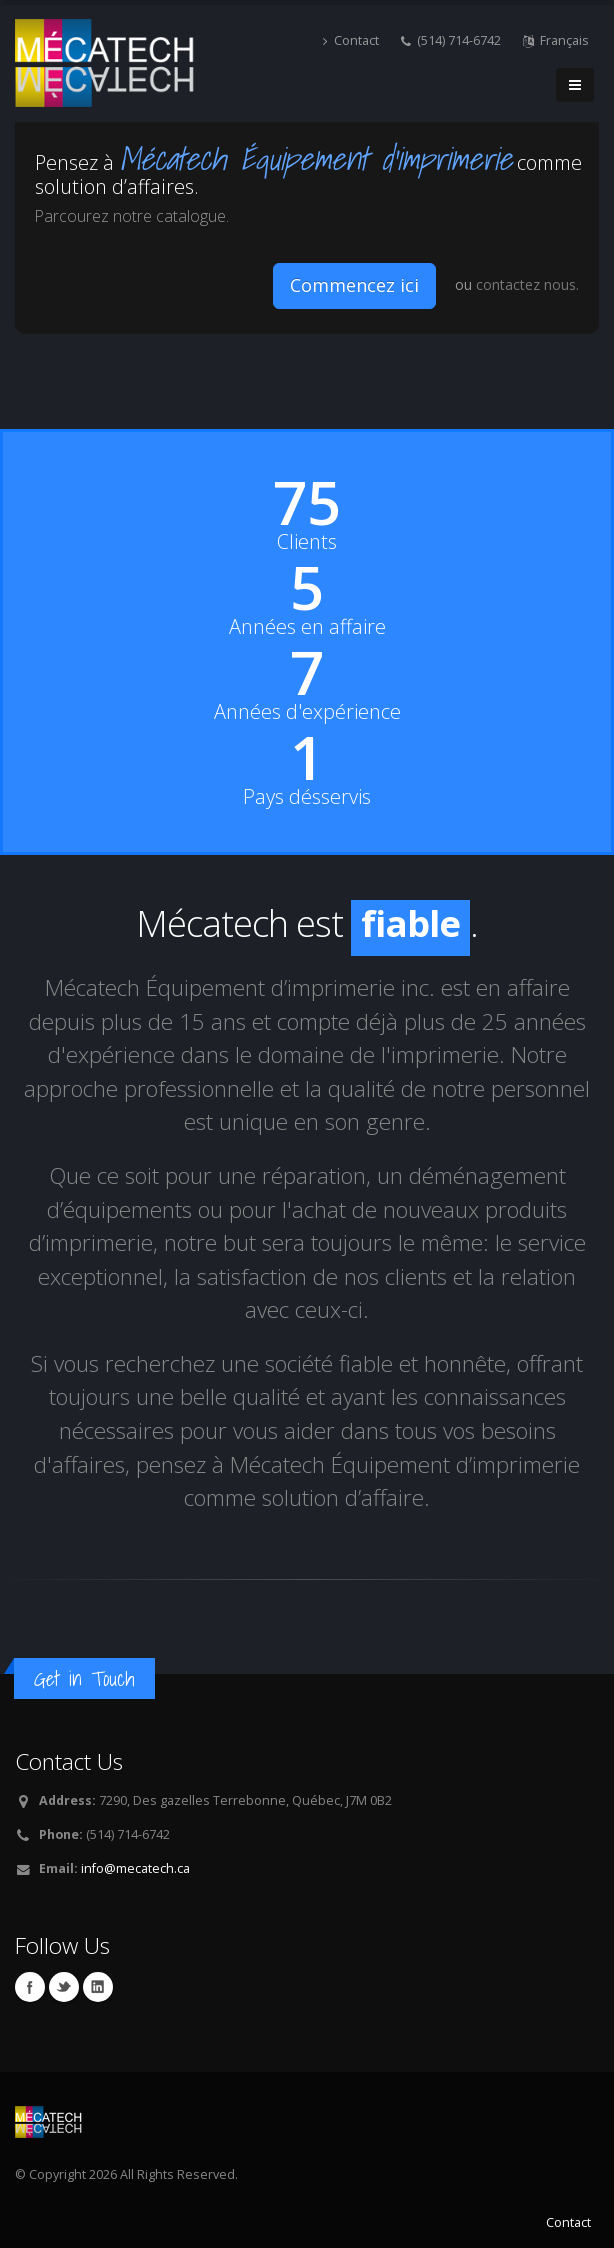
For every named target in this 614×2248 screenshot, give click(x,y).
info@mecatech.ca (135, 1868)
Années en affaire (307, 627)
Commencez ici (354, 285)
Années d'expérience (307, 712)
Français (556, 40)
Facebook (30, 1987)
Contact (351, 40)
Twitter (64, 1987)
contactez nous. (527, 284)
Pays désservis (307, 797)
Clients (307, 542)
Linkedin (98, 1987)
